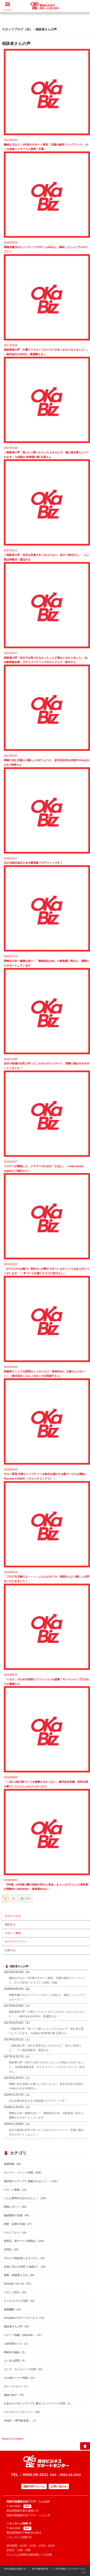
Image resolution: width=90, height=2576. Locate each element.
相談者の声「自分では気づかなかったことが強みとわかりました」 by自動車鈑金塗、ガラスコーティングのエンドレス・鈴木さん (47, 2067)
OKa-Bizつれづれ (18, 2283)
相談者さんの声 (17, 2326)
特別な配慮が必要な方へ (15, 2569)
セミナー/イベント (16, 1941)
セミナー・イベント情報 (23, 2172)
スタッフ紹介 (16, 2292)
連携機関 (13, 2309)
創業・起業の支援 (19, 2223)
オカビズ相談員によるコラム (25, 2258)
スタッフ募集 (16, 2189)
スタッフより (16, 2232)
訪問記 (12, 2249)
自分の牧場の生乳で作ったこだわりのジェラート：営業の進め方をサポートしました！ (46, 2132)
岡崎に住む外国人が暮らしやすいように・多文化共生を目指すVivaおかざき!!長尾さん (46, 2086)
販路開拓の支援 (17, 2215)
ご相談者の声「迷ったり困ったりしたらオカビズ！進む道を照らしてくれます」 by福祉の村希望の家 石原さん (46, 2031)
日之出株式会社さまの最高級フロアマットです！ (38, 2100)
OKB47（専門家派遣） (21, 2420)
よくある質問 (15, 2360)
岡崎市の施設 (15, 2352)
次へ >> (25, 1898)
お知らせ (10, 1950)
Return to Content (12, 2438)
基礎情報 (13, 2163)
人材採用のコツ (16, 2343)
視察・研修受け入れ (20, 2275)
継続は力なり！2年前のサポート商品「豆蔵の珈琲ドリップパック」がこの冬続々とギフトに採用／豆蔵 (47, 1980)
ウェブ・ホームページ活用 (24, 2369)
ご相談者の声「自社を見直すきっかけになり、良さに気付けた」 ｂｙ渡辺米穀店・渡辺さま (45, 2048)
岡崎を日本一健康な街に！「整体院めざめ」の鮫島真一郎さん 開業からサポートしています (47, 2115)
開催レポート (16, 2206)
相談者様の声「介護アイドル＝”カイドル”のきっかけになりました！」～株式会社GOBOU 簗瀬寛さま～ (47, 2014)
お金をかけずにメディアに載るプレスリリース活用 (38, 2403)
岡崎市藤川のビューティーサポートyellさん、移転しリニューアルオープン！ (47, 1997)
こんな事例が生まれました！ (26, 2198)
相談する (10, 1924)
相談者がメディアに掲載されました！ (31, 2181)
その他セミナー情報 (20, 2377)
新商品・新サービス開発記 (25, 2240)
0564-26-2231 (36, 2475)
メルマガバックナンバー (23, 2411)
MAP (27, 2506)
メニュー (7, 6)
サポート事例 (13, 1933)
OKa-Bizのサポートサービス (25, 2317)
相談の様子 (15, 2395)
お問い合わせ (59, 2486)
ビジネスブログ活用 (20, 2300)
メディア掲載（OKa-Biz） (23, 2335)
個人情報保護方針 (40, 2569)
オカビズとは (13, 1915)
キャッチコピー (16, 2386)
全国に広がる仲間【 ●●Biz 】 (25, 2266)
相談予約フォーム (34, 2486)
